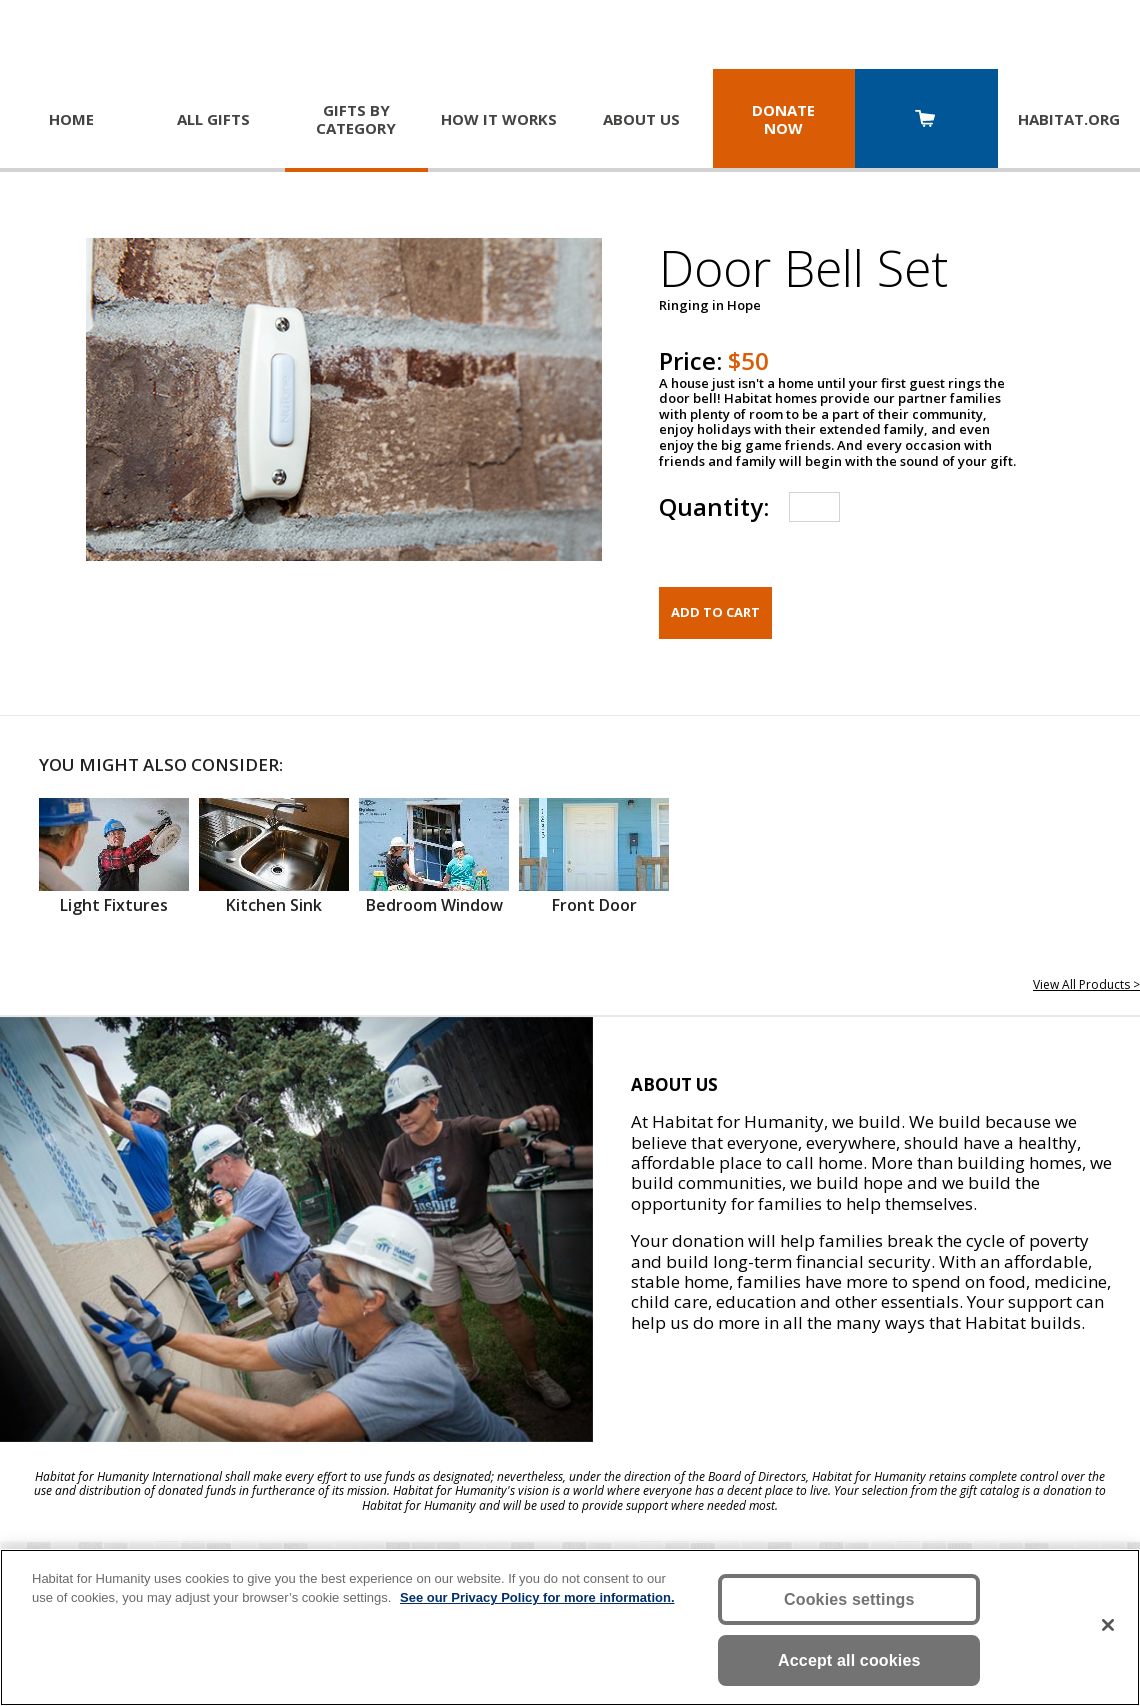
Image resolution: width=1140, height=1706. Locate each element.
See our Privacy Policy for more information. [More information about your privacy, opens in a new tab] (537, 1597)
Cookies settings (849, 1599)
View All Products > (1086, 984)
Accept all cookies (849, 1660)
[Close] (1108, 1625)
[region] (570, 1627)
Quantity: (714, 506)
